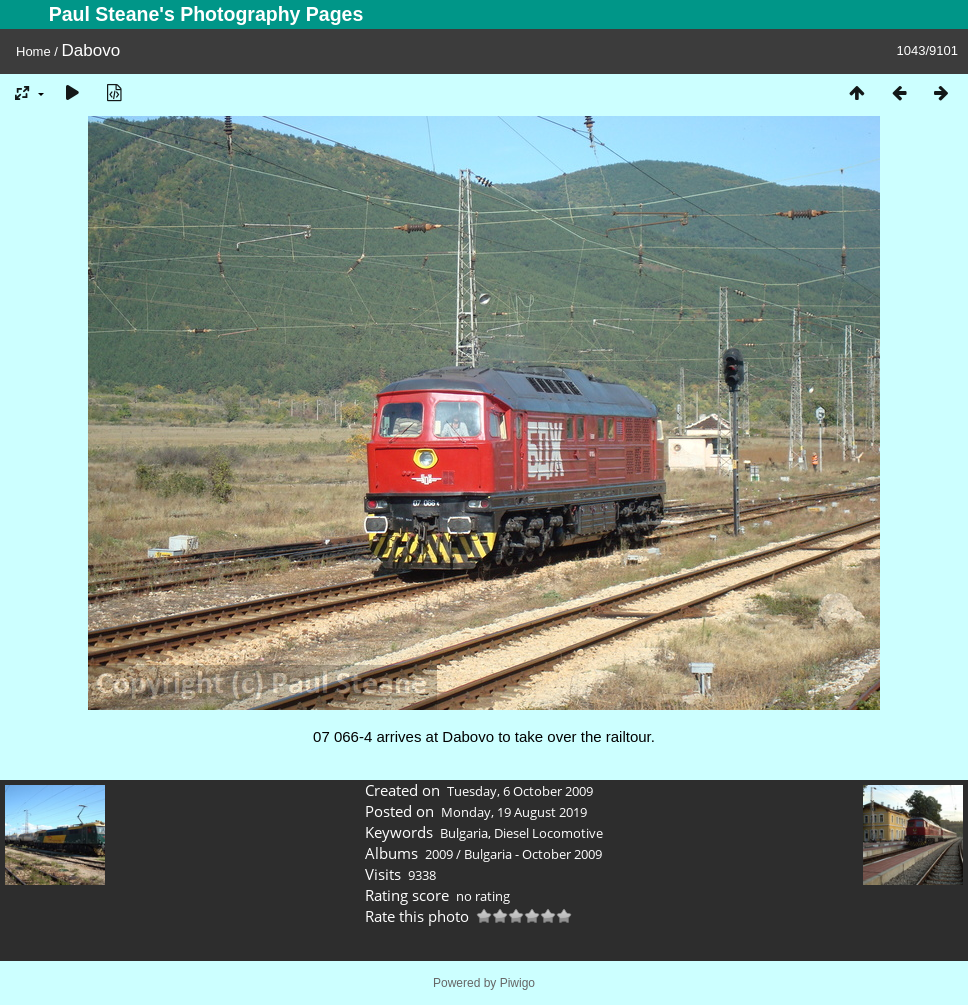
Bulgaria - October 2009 (533, 854)
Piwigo (517, 983)
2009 (439, 854)
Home (33, 51)
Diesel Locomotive (548, 833)
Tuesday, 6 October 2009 (520, 791)
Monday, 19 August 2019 (514, 812)
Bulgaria (464, 833)
